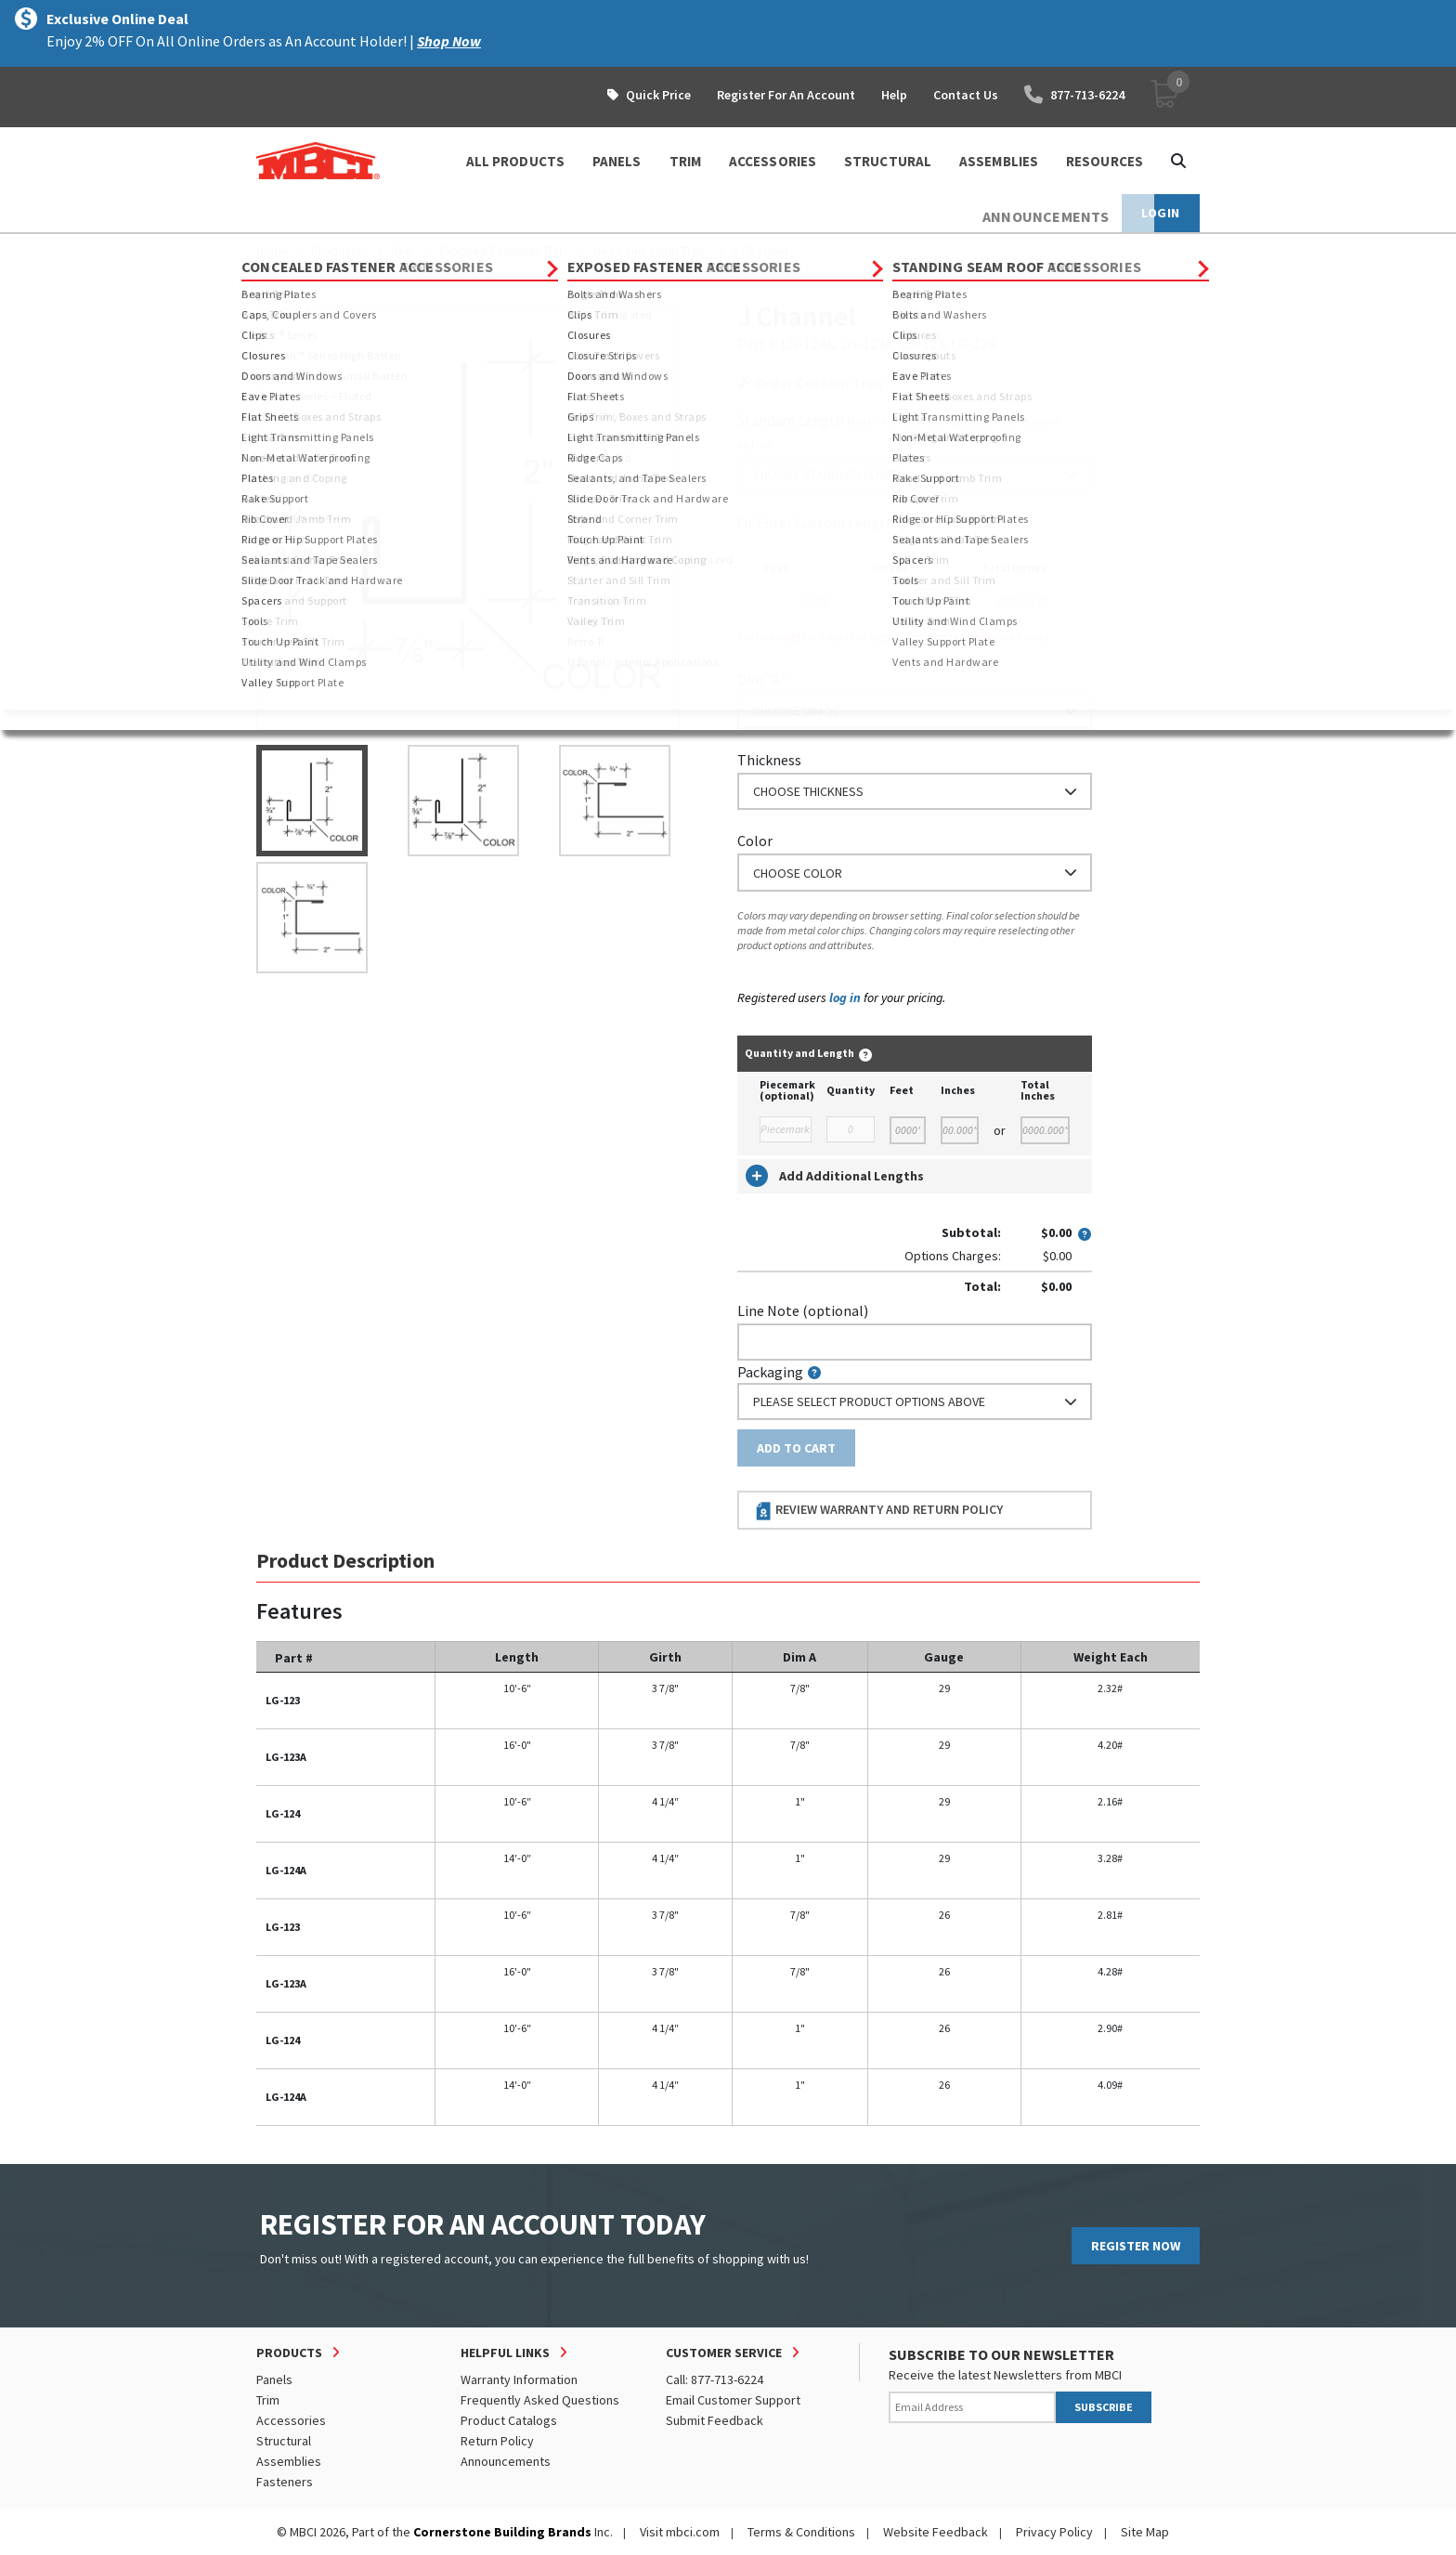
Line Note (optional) (802, 1310)
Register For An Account (786, 94)
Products (336, 250)
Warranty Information (519, 2379)
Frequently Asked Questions (540, 2400)
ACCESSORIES (772, 161)
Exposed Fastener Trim (502, 250)
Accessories (291, 2420)
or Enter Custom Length (815, 523)
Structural (283, 2440)
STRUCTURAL (887, 161)
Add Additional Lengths (835, 1176)
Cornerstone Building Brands (502, 2531)
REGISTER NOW (1135, 2245)
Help (894, 94)
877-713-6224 (1074, 94)
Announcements (506, 2461)
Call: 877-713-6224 (714, 2379)
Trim (400, 250)
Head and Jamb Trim (649, 250)
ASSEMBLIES (998, 161)
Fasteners (284, 2481)
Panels (274, 2379)
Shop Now (449, 41)
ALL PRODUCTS (515, 161)
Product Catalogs (509, 2420)
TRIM (685, 161)
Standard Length (790, 420)
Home (272, 250)
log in (845, 997)
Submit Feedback (714, 2420)
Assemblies (288, 2461)
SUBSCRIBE (1103, 2407)
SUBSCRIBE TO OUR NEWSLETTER (1001, 2354)
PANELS (617, 161)
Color (755, 840)
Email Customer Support (733, 2400)
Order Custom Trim (810, 383)
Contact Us (965, 94)
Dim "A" (761, 679)
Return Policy (497, 2440)
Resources (1104, 161)
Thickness (769, 759)
